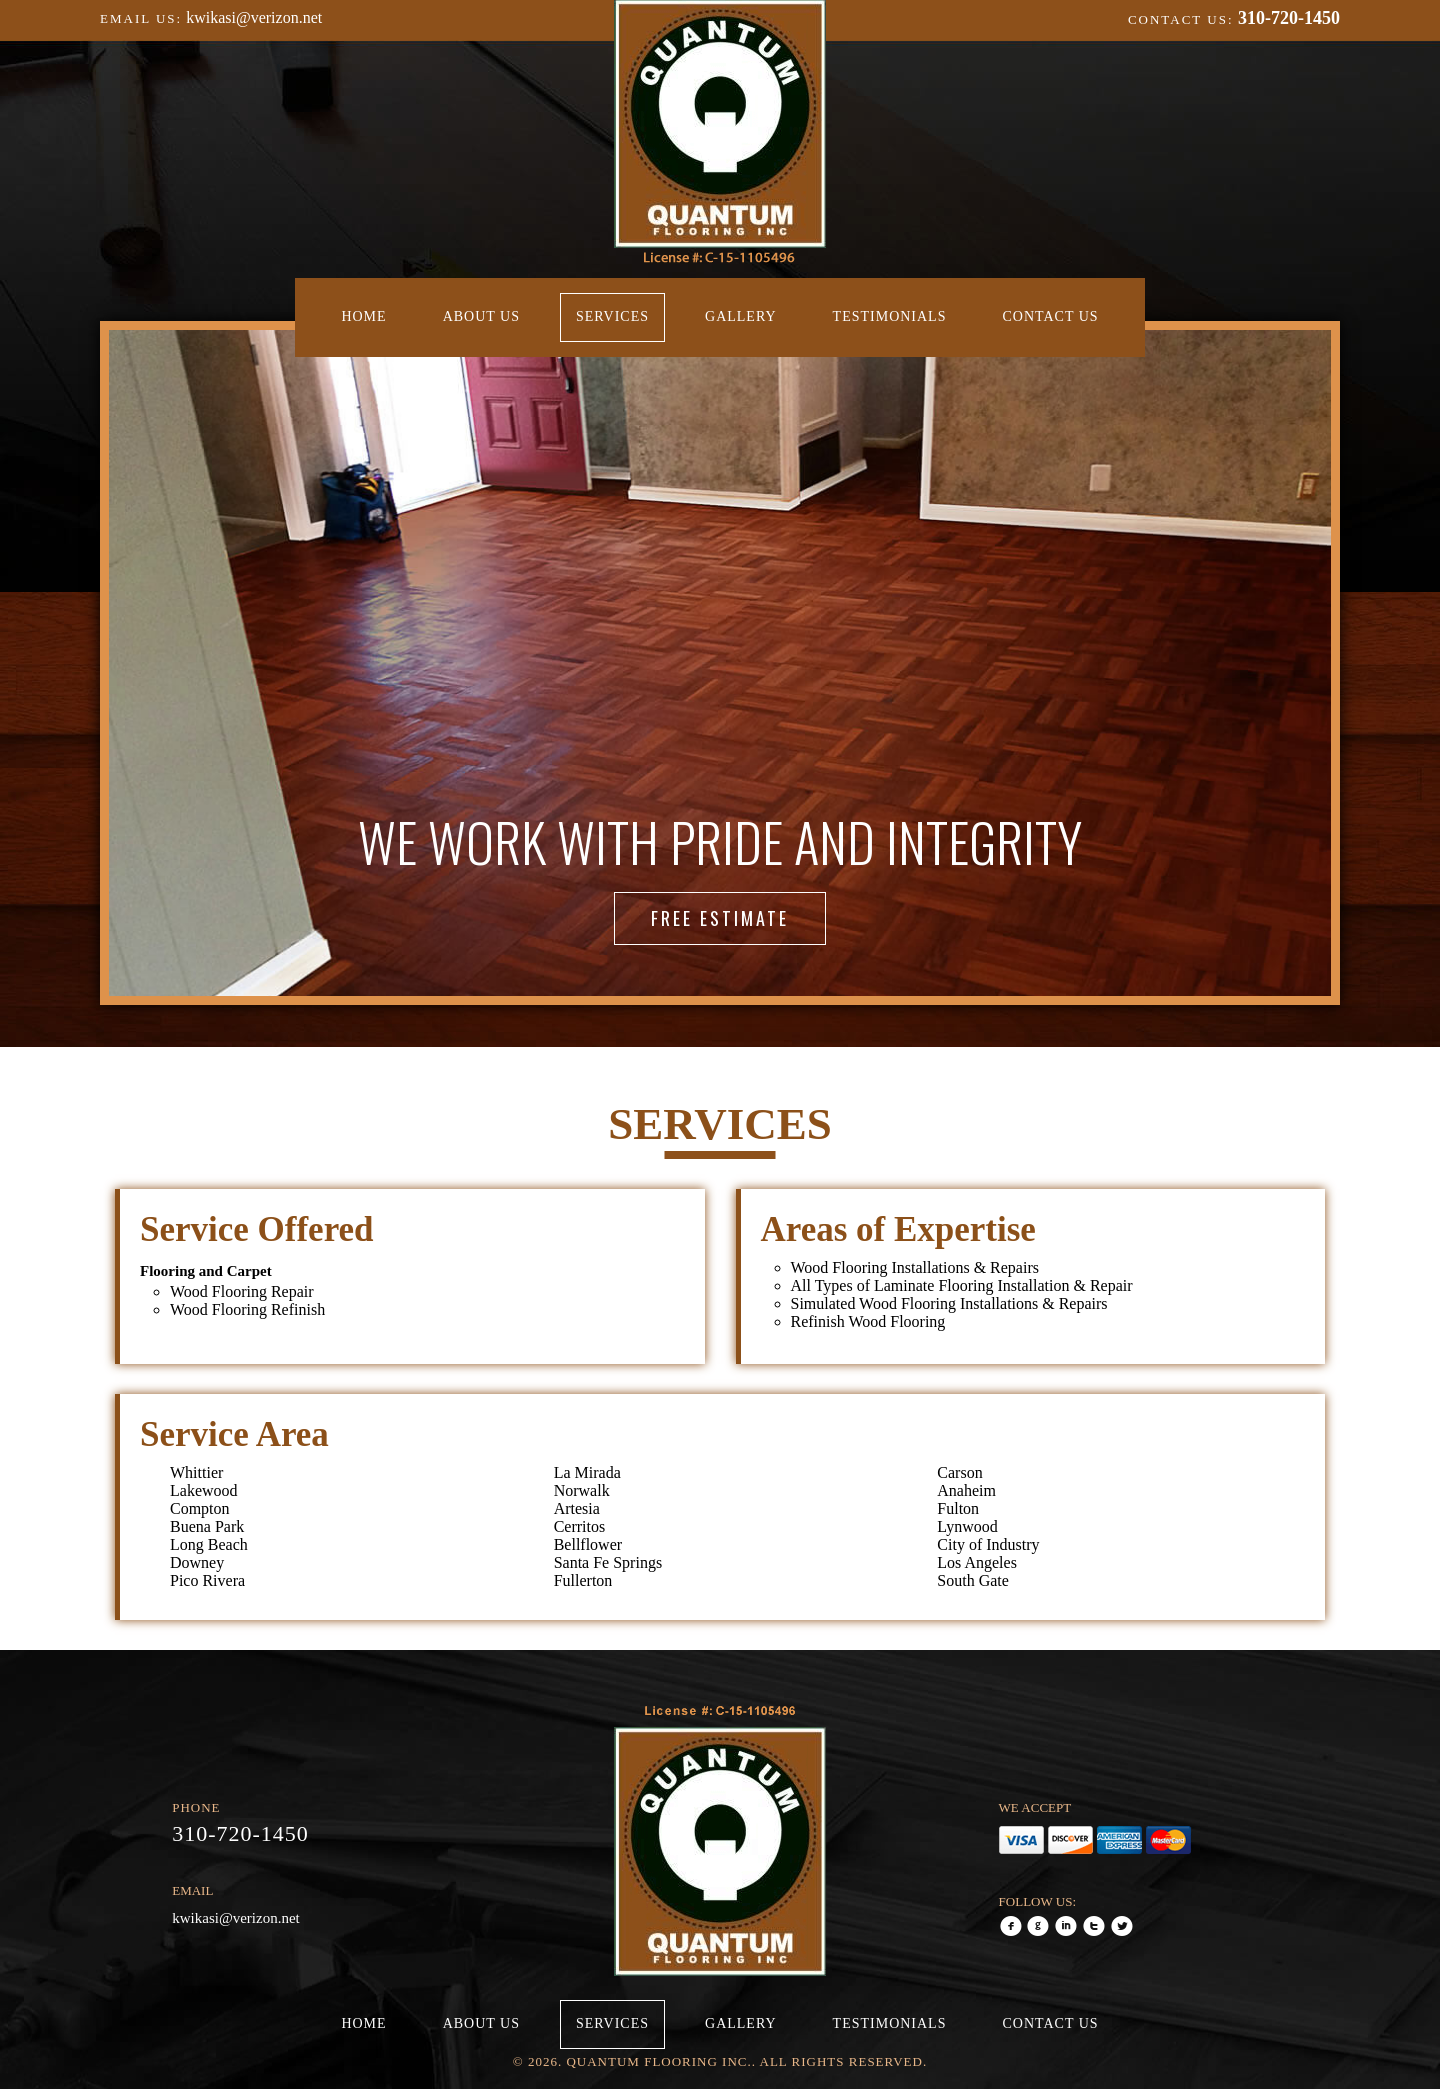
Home (363, 316)
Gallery (741, 316)
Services (612, 316)
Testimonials (890, 316)
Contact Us (1050, 316)
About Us (481, 316)
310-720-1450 (1289, 18)
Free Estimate (720, 918)
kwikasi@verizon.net (254, 17)
